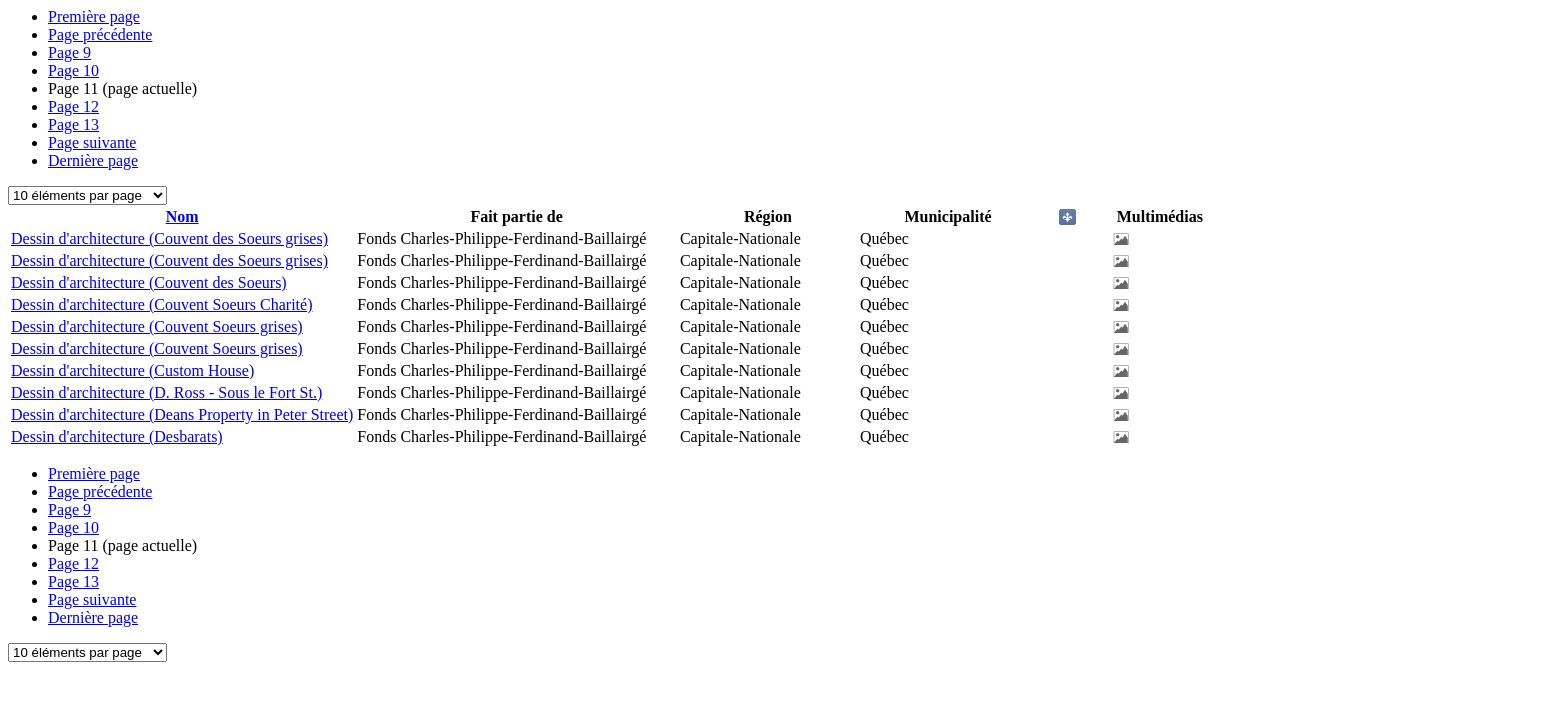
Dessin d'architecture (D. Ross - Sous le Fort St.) (166, 392)
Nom (182, 216)
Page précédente (100, 34)
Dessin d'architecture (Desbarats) (117, 436)
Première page (94, 16)
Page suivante (92, 142)
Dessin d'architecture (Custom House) (132, 370)
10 (73, 70)
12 (73, 106)
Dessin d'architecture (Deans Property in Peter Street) (182, 414)
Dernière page (93, 160)
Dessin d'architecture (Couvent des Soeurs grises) (169, 238)
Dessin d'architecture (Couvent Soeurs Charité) (161, 304)
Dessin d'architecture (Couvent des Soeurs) (149, 282)
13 (73, 124)
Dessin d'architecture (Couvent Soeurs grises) (157, 326)
